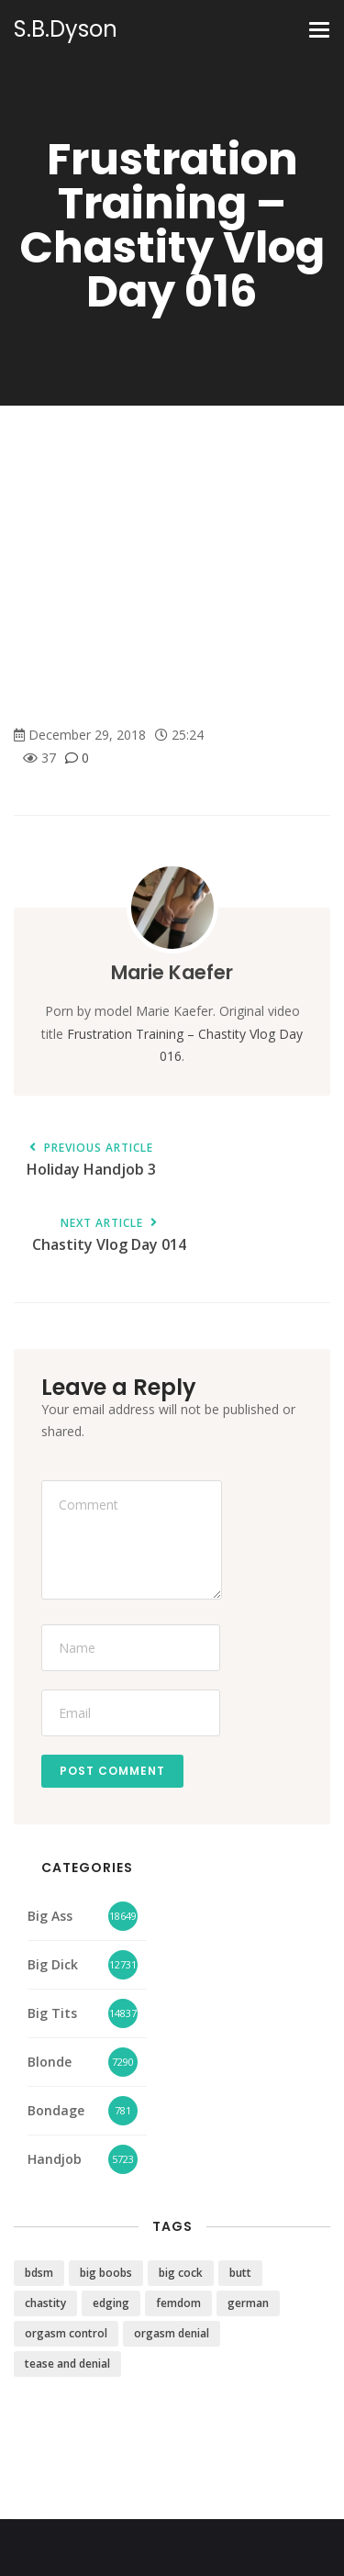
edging (111, 2303)
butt (240, 2272)
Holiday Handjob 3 (91, 1160)
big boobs (106, 2272)
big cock (181, 2272)
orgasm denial (171, 2333)
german (248, 2303)
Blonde (50, 2061)
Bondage (56, 2110)
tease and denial (67, 2363)
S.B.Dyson (65, 29)
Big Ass (50, 1915)
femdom (178, 2303)
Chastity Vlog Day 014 (109, 1236)
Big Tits (52, 2013)
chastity (45, 2303)
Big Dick (53, 1964)
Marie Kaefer (172, 972)
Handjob (55, 2159)
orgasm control (66, 2333)
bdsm (39, 2272)
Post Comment (112, 1771)
